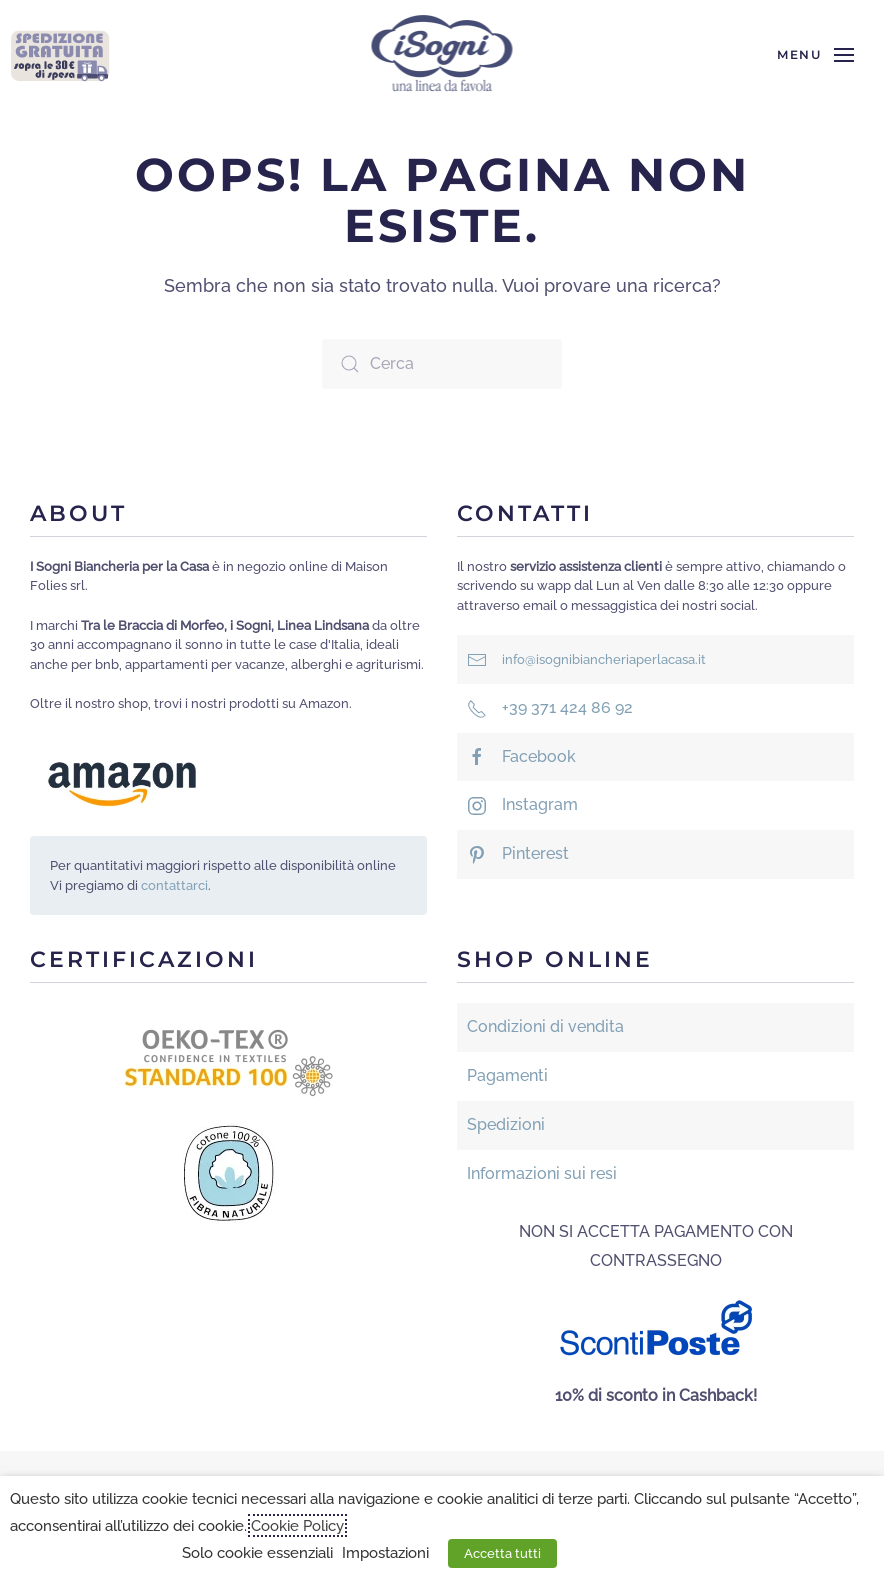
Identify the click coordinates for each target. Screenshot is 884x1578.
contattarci (174, 885)
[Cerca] (442, 364)
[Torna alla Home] (442, 55)
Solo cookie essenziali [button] (257, 1552)
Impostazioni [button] (385, 1552)
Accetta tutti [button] (502, 1553)
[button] (815, 55)
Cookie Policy (297, 1525)
